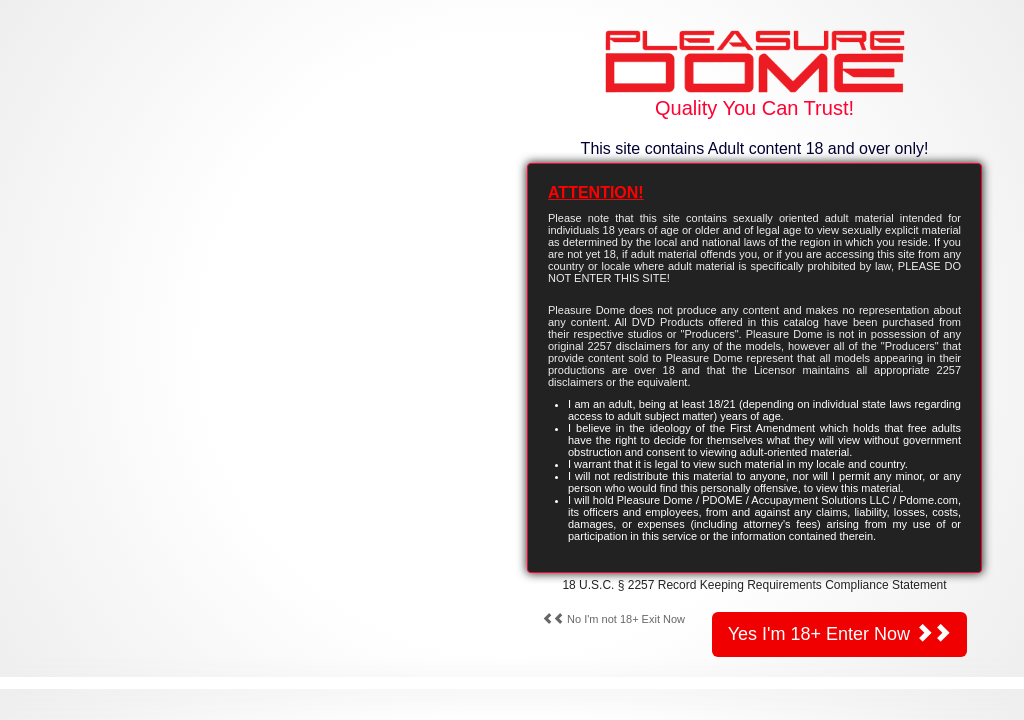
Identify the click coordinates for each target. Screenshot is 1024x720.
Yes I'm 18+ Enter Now (839, 633)
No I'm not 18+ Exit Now (613, 619)
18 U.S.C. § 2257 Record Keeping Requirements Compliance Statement (754, 585)
